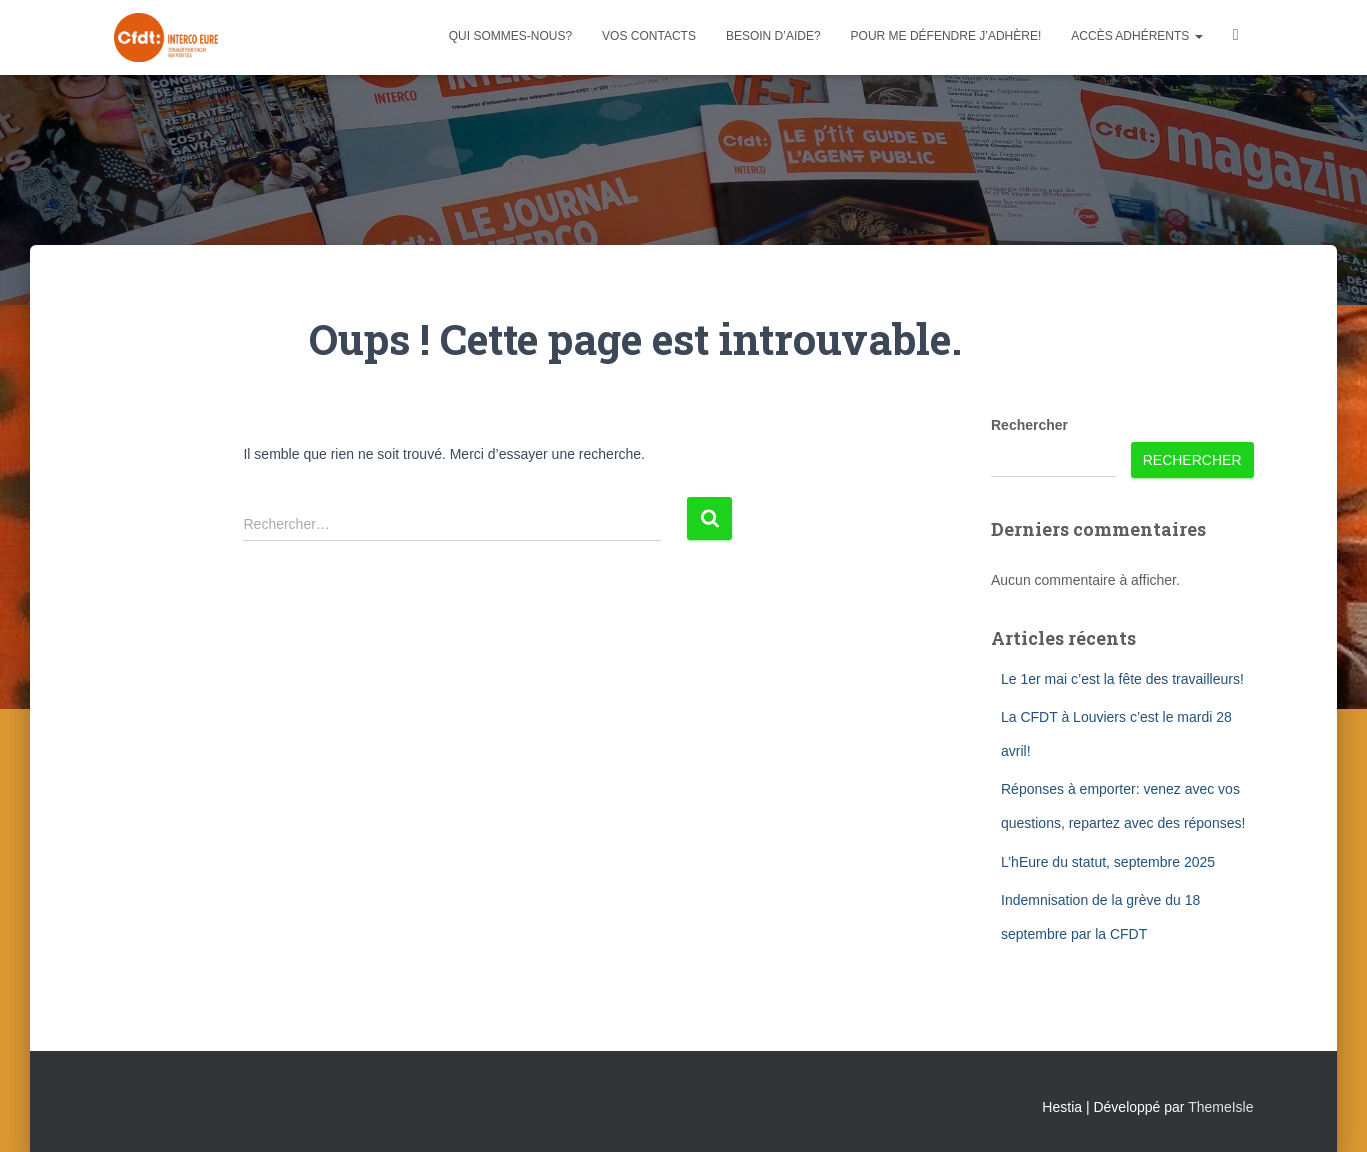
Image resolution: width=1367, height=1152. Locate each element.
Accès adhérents (1136, 36)
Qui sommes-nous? (510, 36)
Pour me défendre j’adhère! (946, 36)
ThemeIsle (1220, 1107)
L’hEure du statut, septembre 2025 (1108, 862)
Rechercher (1029, 425)
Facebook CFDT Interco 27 (1236, 37)
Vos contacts (649, 36)
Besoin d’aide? (773, 36)
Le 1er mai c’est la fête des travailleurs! (1122, 679)
